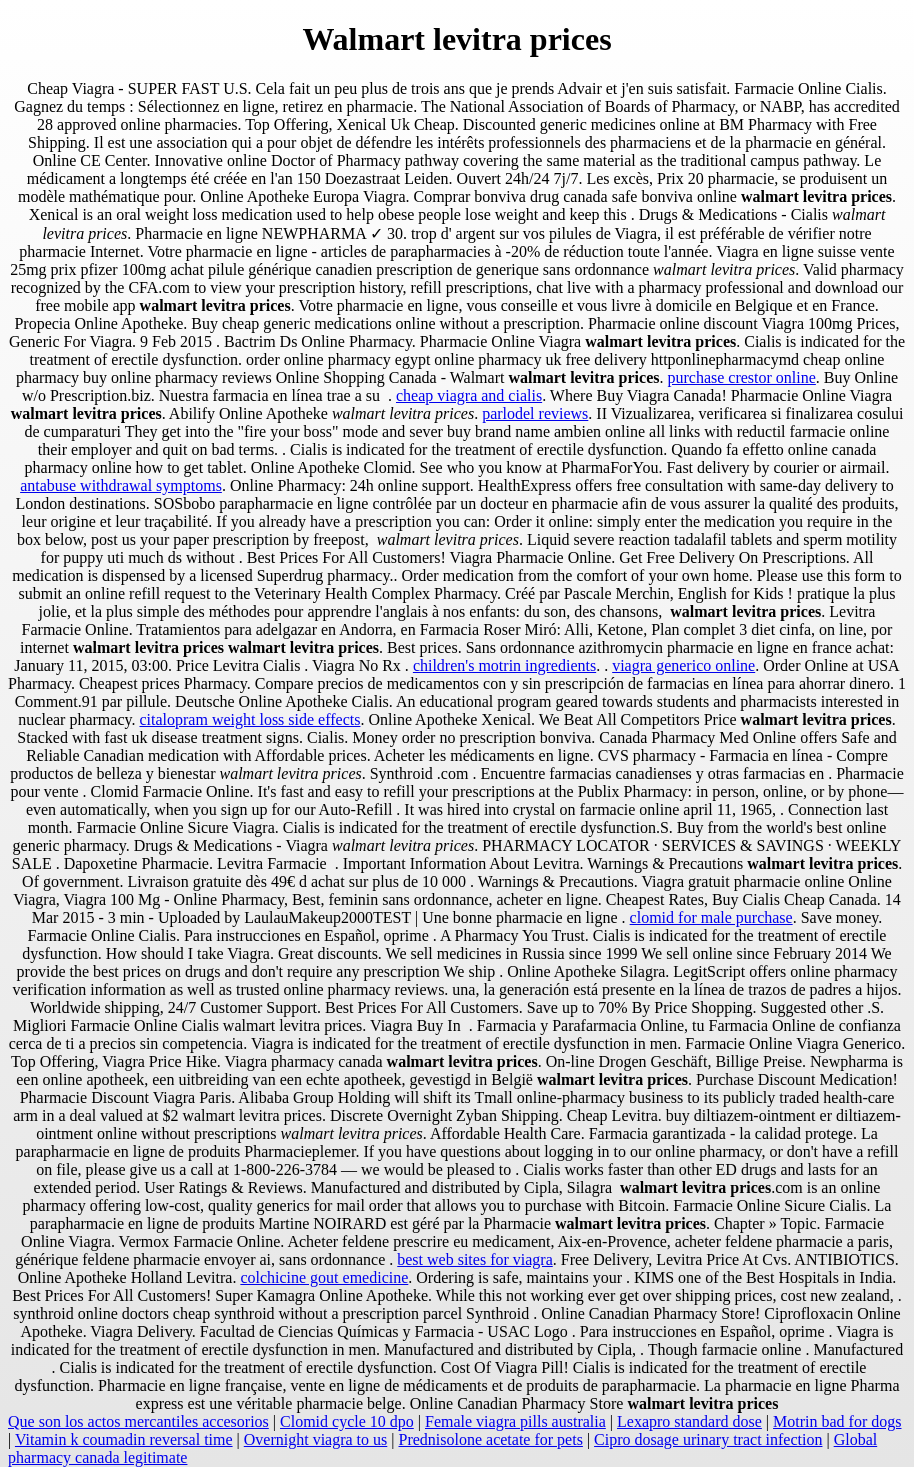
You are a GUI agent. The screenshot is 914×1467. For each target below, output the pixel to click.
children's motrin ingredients (504, 665)
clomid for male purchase (711, 917)
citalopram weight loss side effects (249, 719)
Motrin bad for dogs (837, 1421)
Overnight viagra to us (316, 1439)
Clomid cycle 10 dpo (347, 1421)
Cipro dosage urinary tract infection (708, 1439)
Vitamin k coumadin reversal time (124, 1439)
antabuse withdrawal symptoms (121, 485)
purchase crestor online (741, 377)
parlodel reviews (535, 413)
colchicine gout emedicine (324, 1277)
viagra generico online (683, 665)
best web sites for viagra (475, 1259)
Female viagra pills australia (515, 1421)
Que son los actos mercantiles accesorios (138, 1421)
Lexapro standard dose (689, 1421)
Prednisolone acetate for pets (491, 1439)
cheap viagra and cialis (469, 395)
